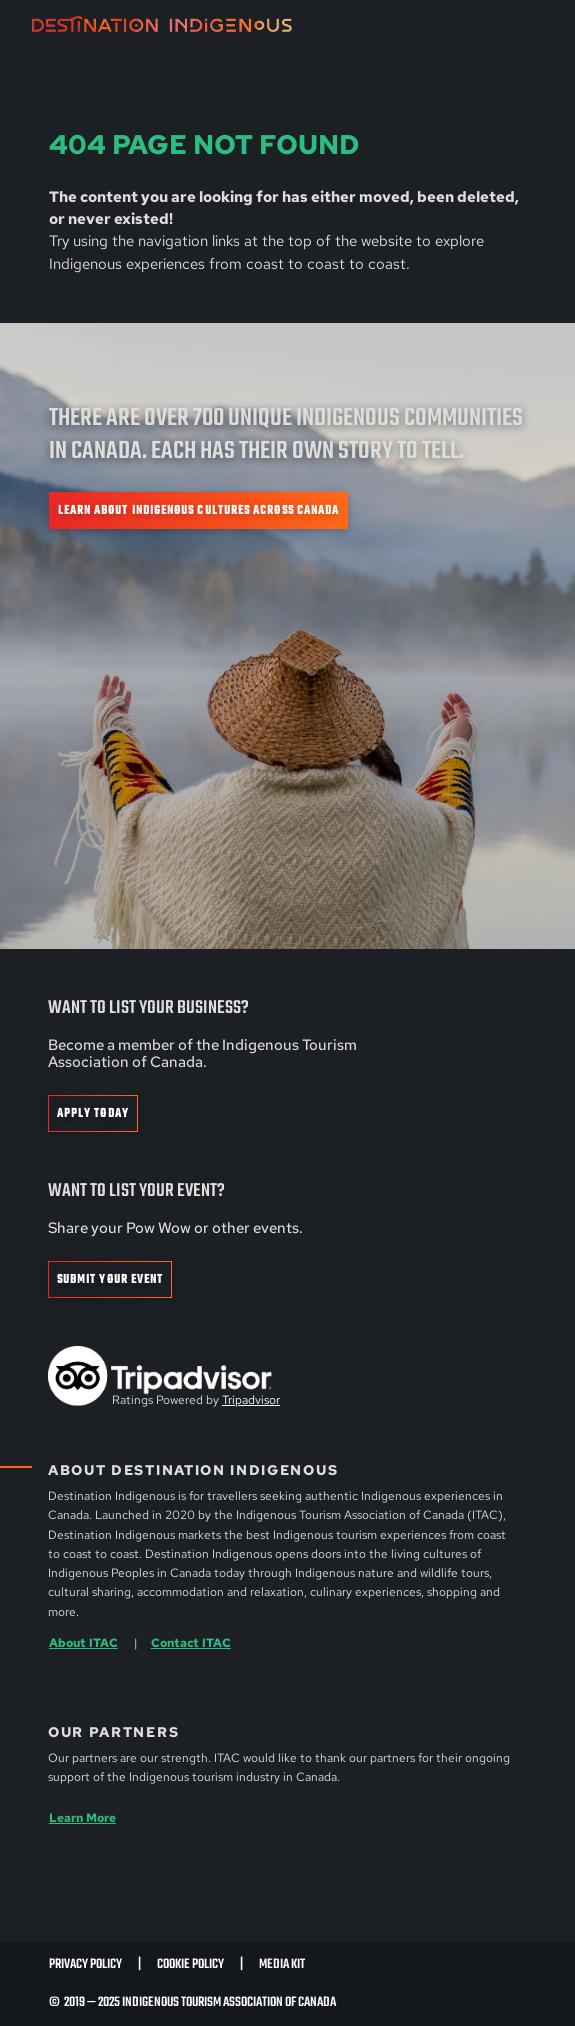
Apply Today (93, 1113)
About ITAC (83, 1643)
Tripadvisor (251, 1400)
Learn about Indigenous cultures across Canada (199, 510)
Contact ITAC (191, 1643)
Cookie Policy (190, 1964)
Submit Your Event (110, 1279)
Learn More (82, 1818)
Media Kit (282, 1964)
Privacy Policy (85, 1964)
